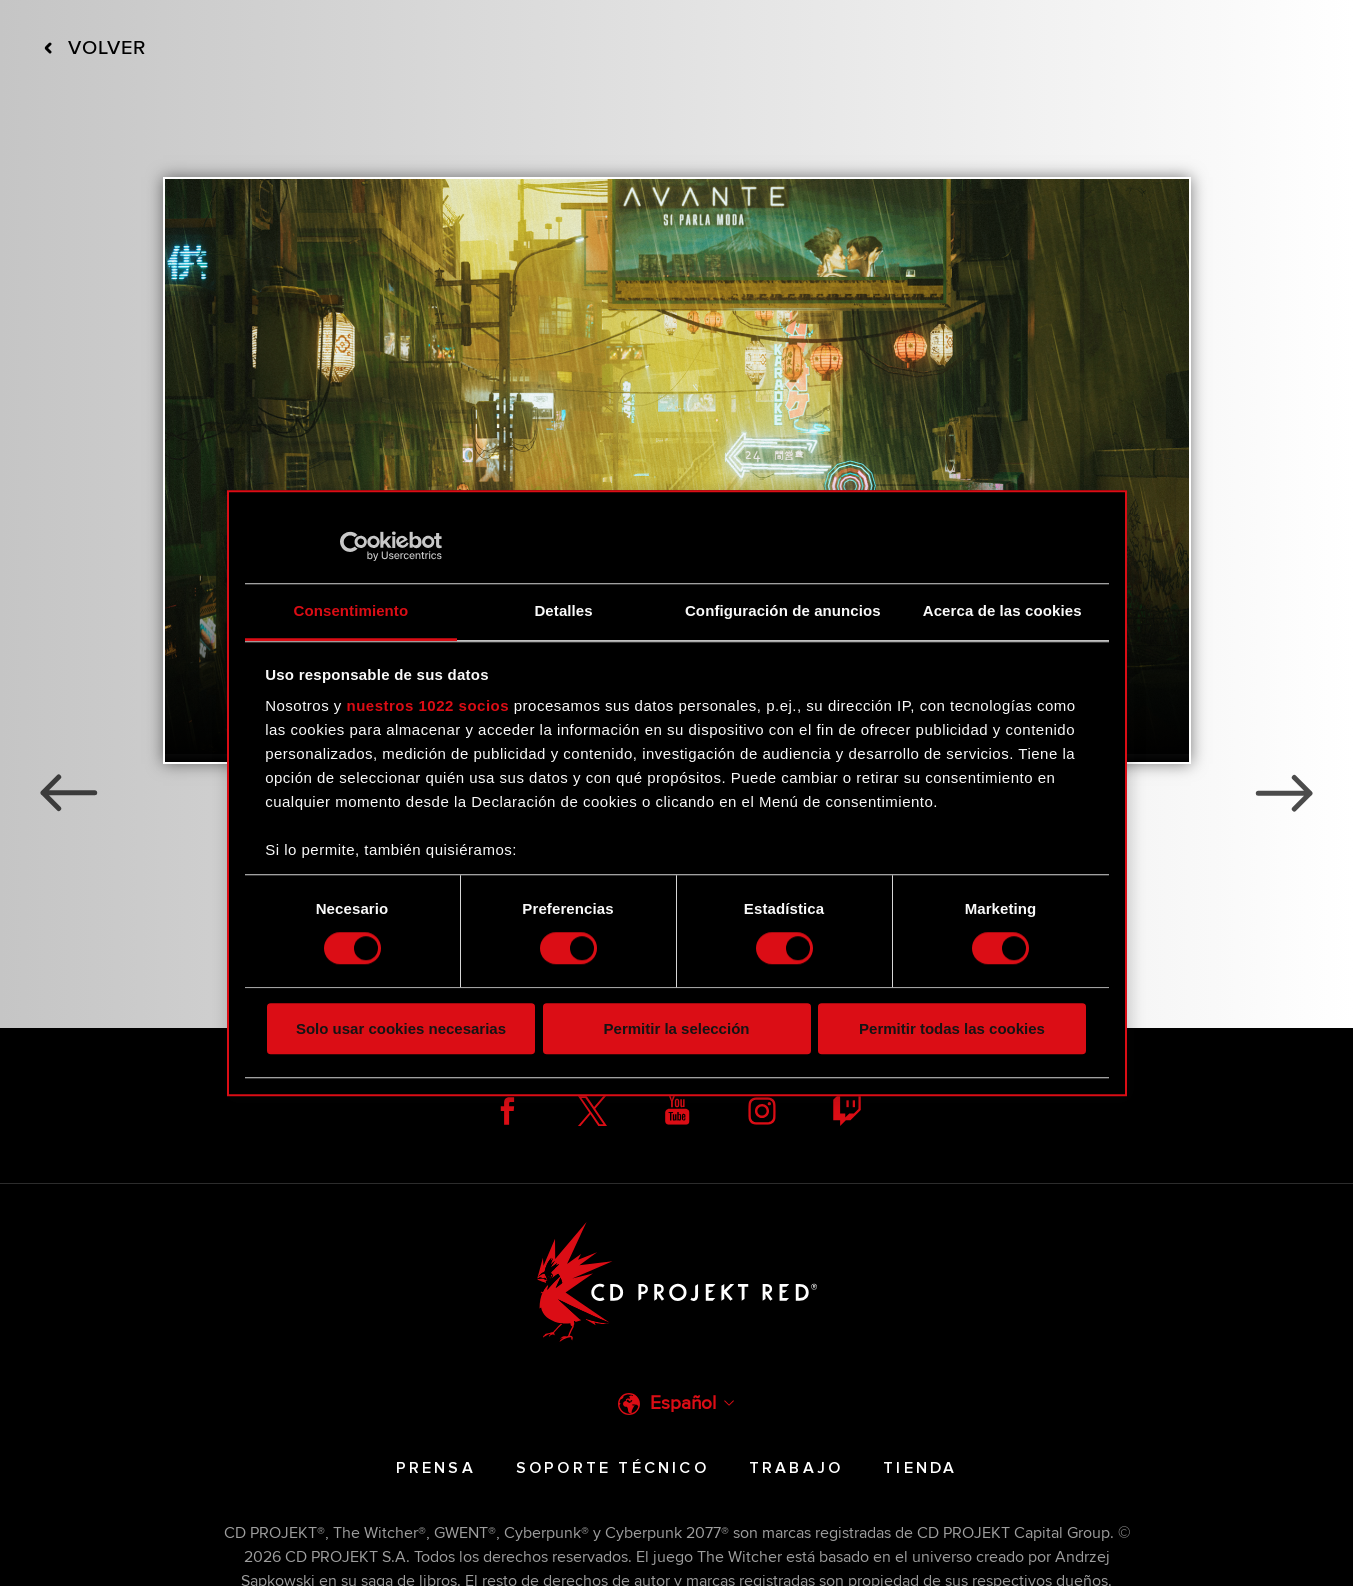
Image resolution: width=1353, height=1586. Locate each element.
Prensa (436, 1468)
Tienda (920, 1468)
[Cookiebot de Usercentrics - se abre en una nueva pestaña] (354, 546)
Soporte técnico (612, 1468)
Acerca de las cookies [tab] (1002, 610)
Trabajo (796, 1468)
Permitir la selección (677, 1028)
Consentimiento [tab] (350, 610)
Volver (95, 48)
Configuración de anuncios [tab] (783, 610)
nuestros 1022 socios (427, 705)
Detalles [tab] (563, 610)
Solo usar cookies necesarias (401, 1028)
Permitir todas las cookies (952, 1028)
